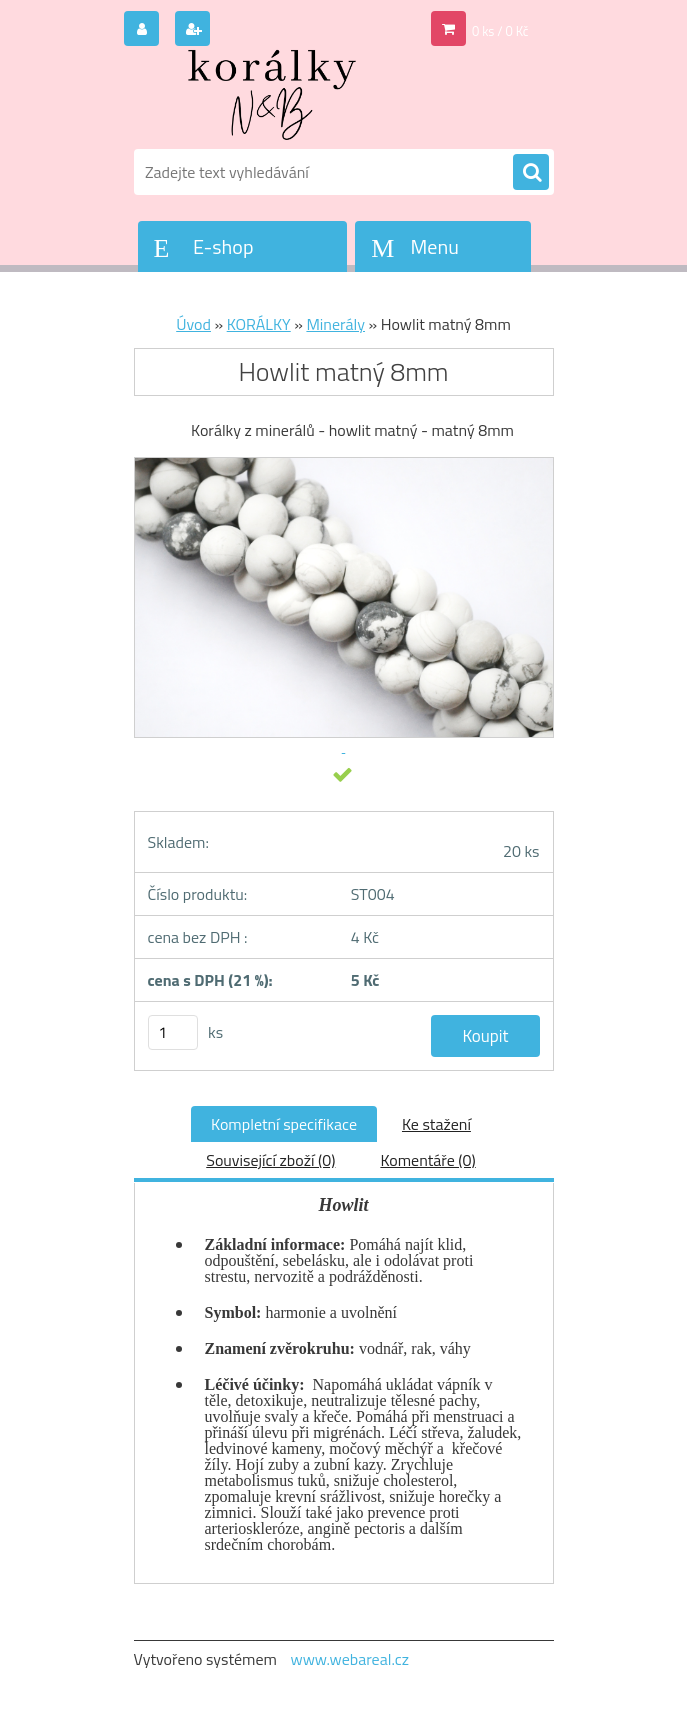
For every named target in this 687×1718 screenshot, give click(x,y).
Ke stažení (436, 1124)
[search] (531, 173)
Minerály (335, 324)
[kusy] (173, 1032)
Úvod (193, 324)
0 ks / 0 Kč (500, 31)
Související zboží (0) (270, 1160)
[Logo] (271, 97)
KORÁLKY (259, 324)
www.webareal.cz (349, 1659)
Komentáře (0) (427, 1160)
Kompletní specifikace (284, 1124)
